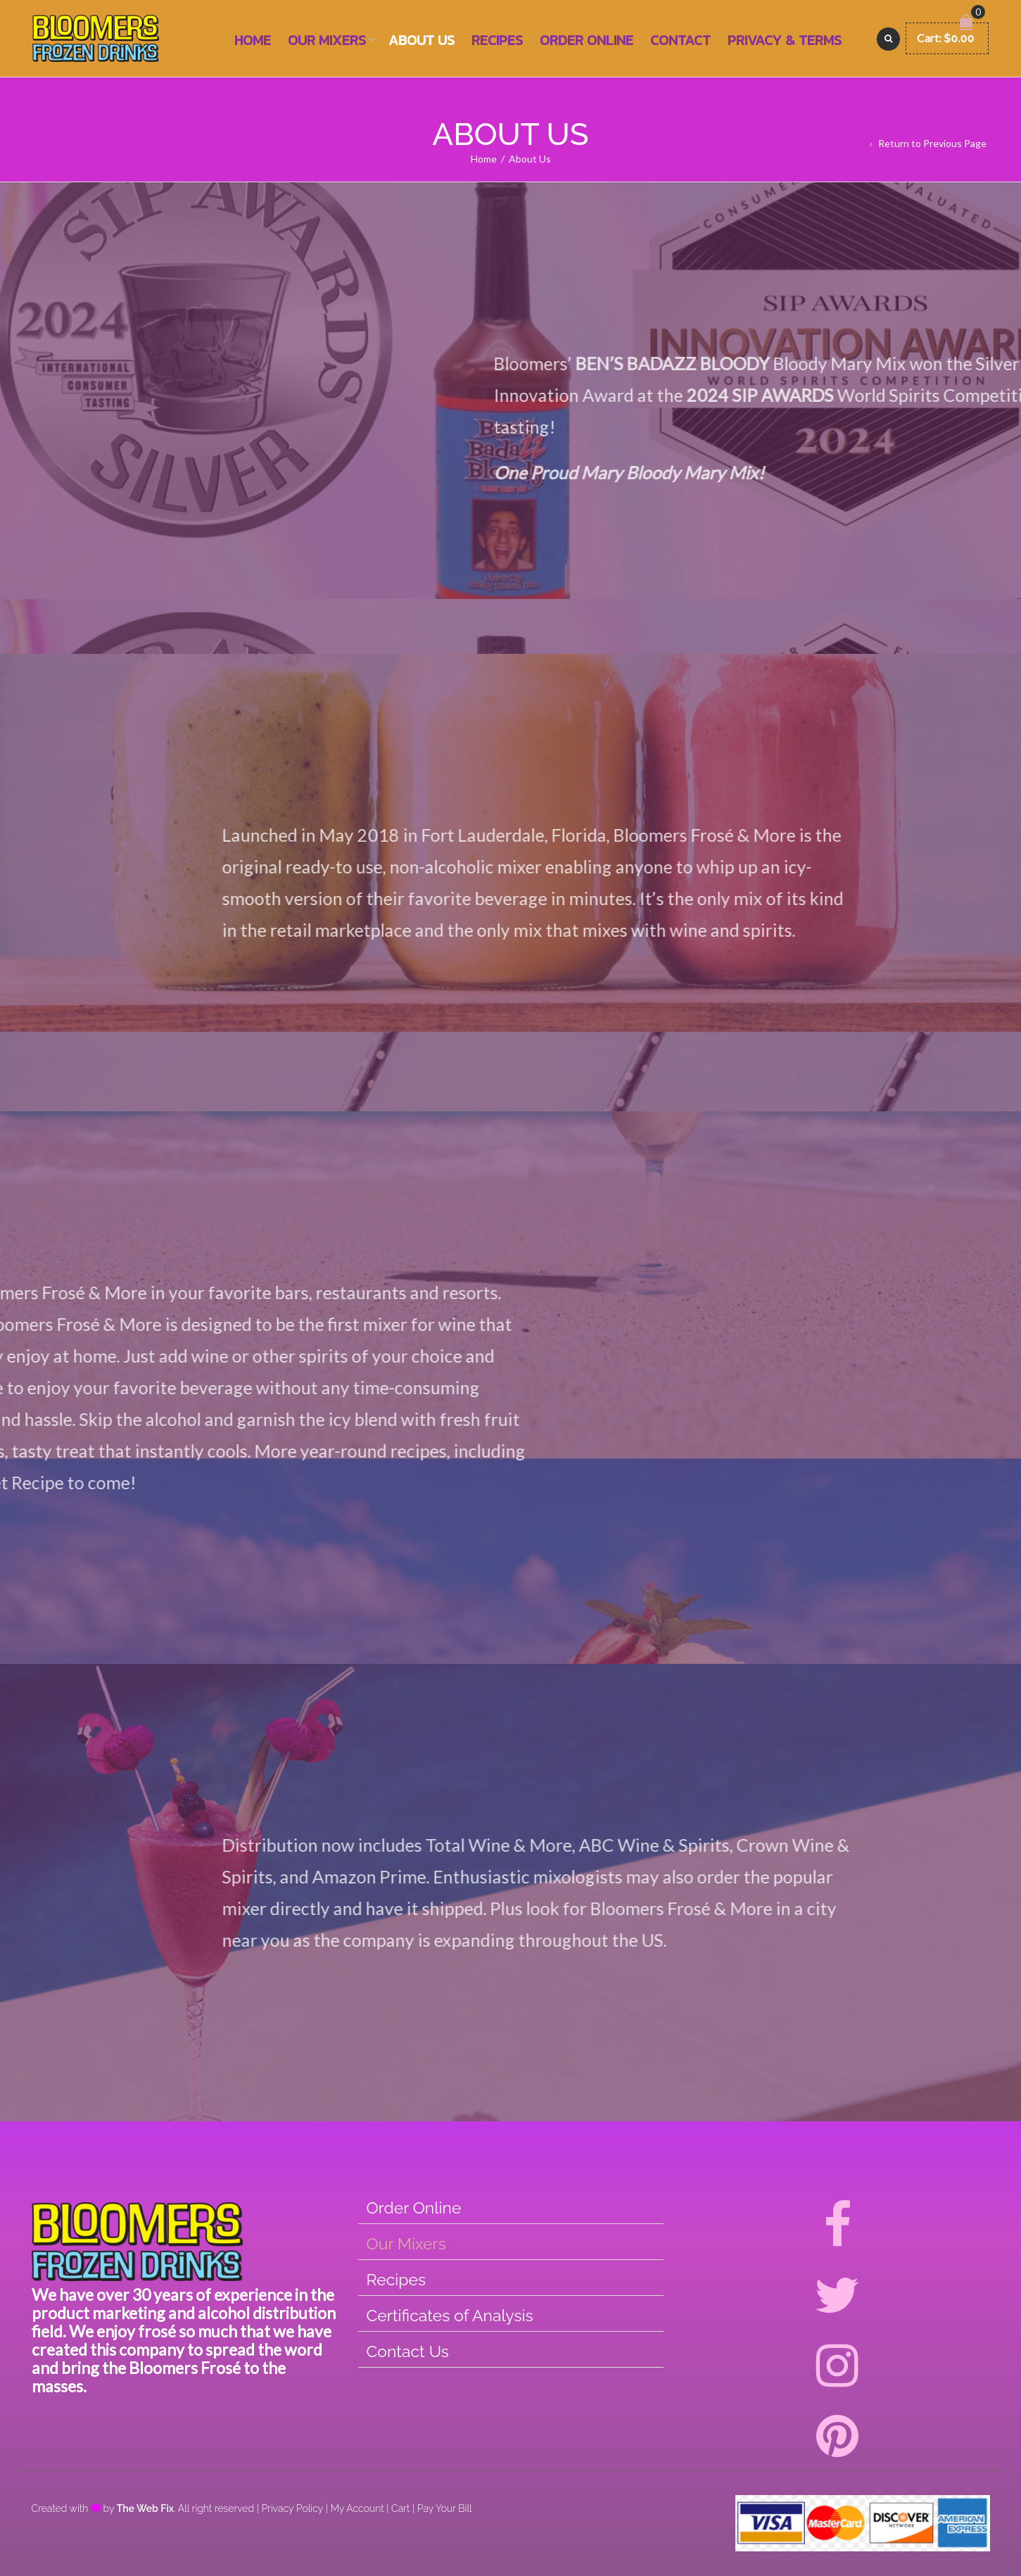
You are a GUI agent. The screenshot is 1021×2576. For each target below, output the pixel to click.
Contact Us (408, 2351)
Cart (400, 2508)
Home (252, 40)
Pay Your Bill (444, 2508)
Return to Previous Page (932, 143)
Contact (680, 40)
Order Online (586, 40)
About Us (421, 40)
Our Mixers (327, 40)
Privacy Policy (292, 2508)
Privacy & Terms (785, 40)
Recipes (497, 40)
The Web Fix (145, 2508)
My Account (357, 2508)
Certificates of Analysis (450, 2315)
